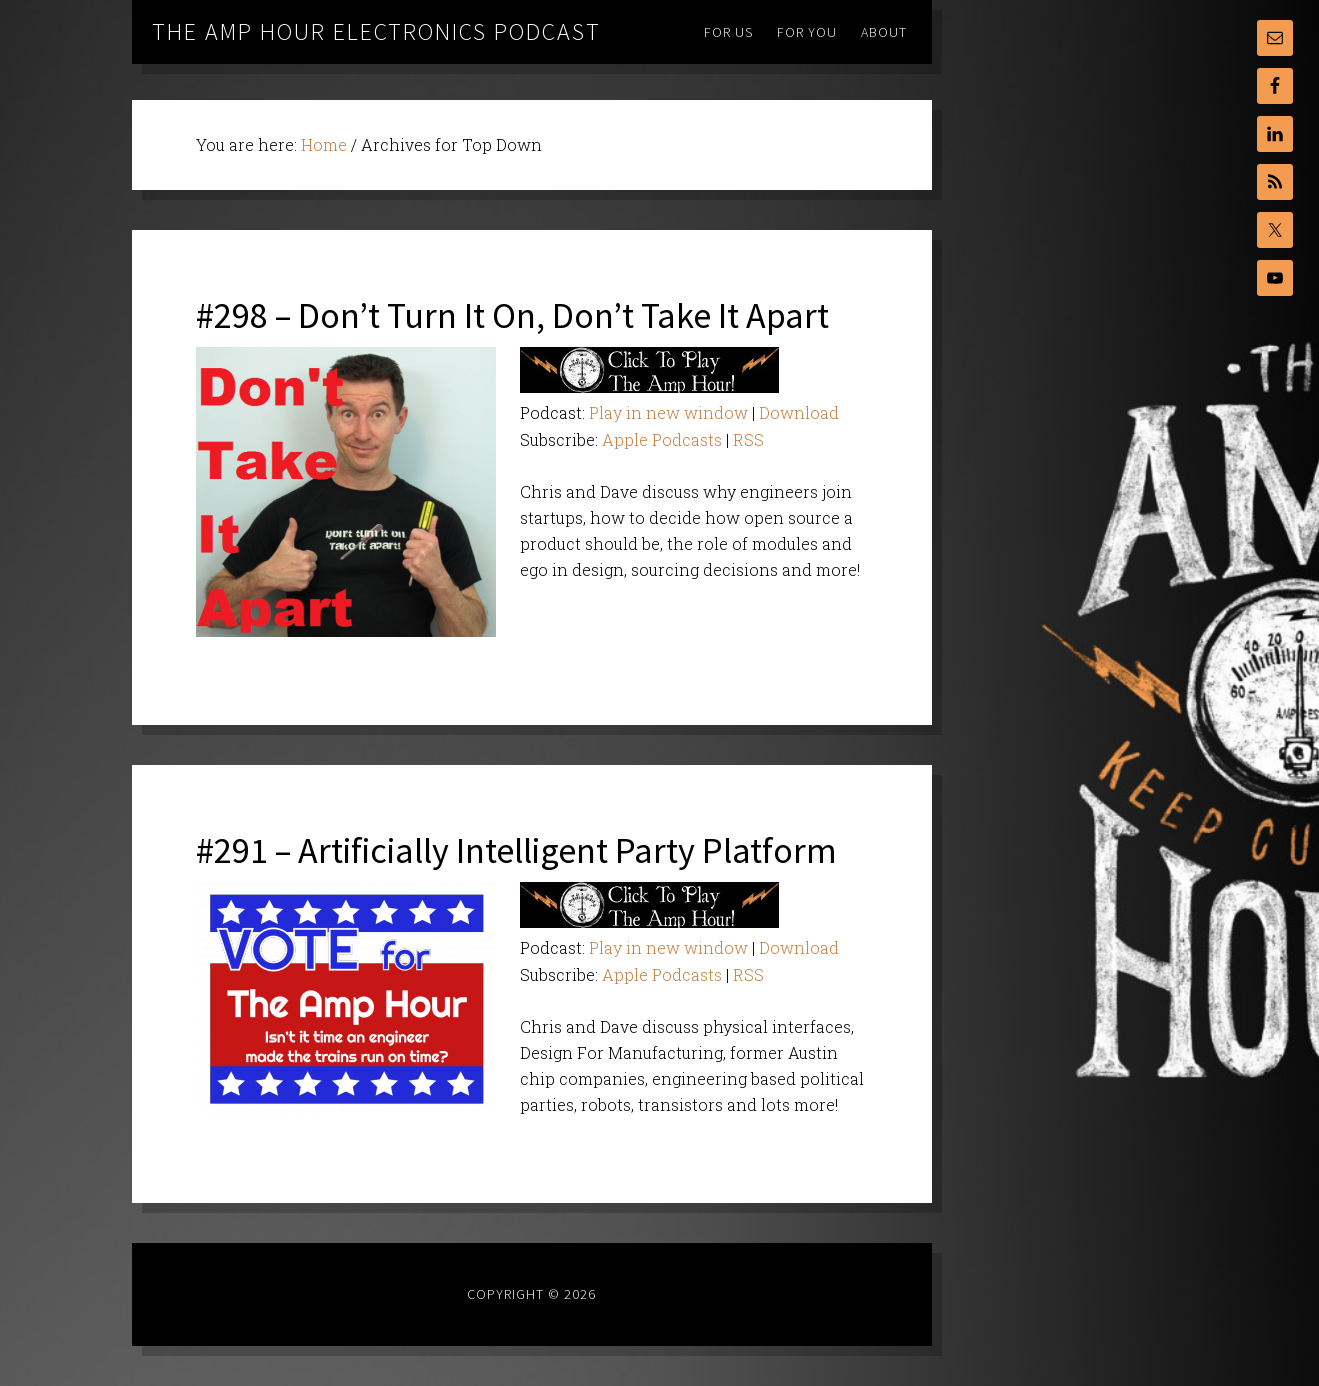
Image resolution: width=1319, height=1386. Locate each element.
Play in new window (668, 412)
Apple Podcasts (662, 439)
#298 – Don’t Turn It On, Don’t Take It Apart (512, 315)
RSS (748, 439)
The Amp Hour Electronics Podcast (376, 31)
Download (799, 412)
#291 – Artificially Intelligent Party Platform (516, 850)
